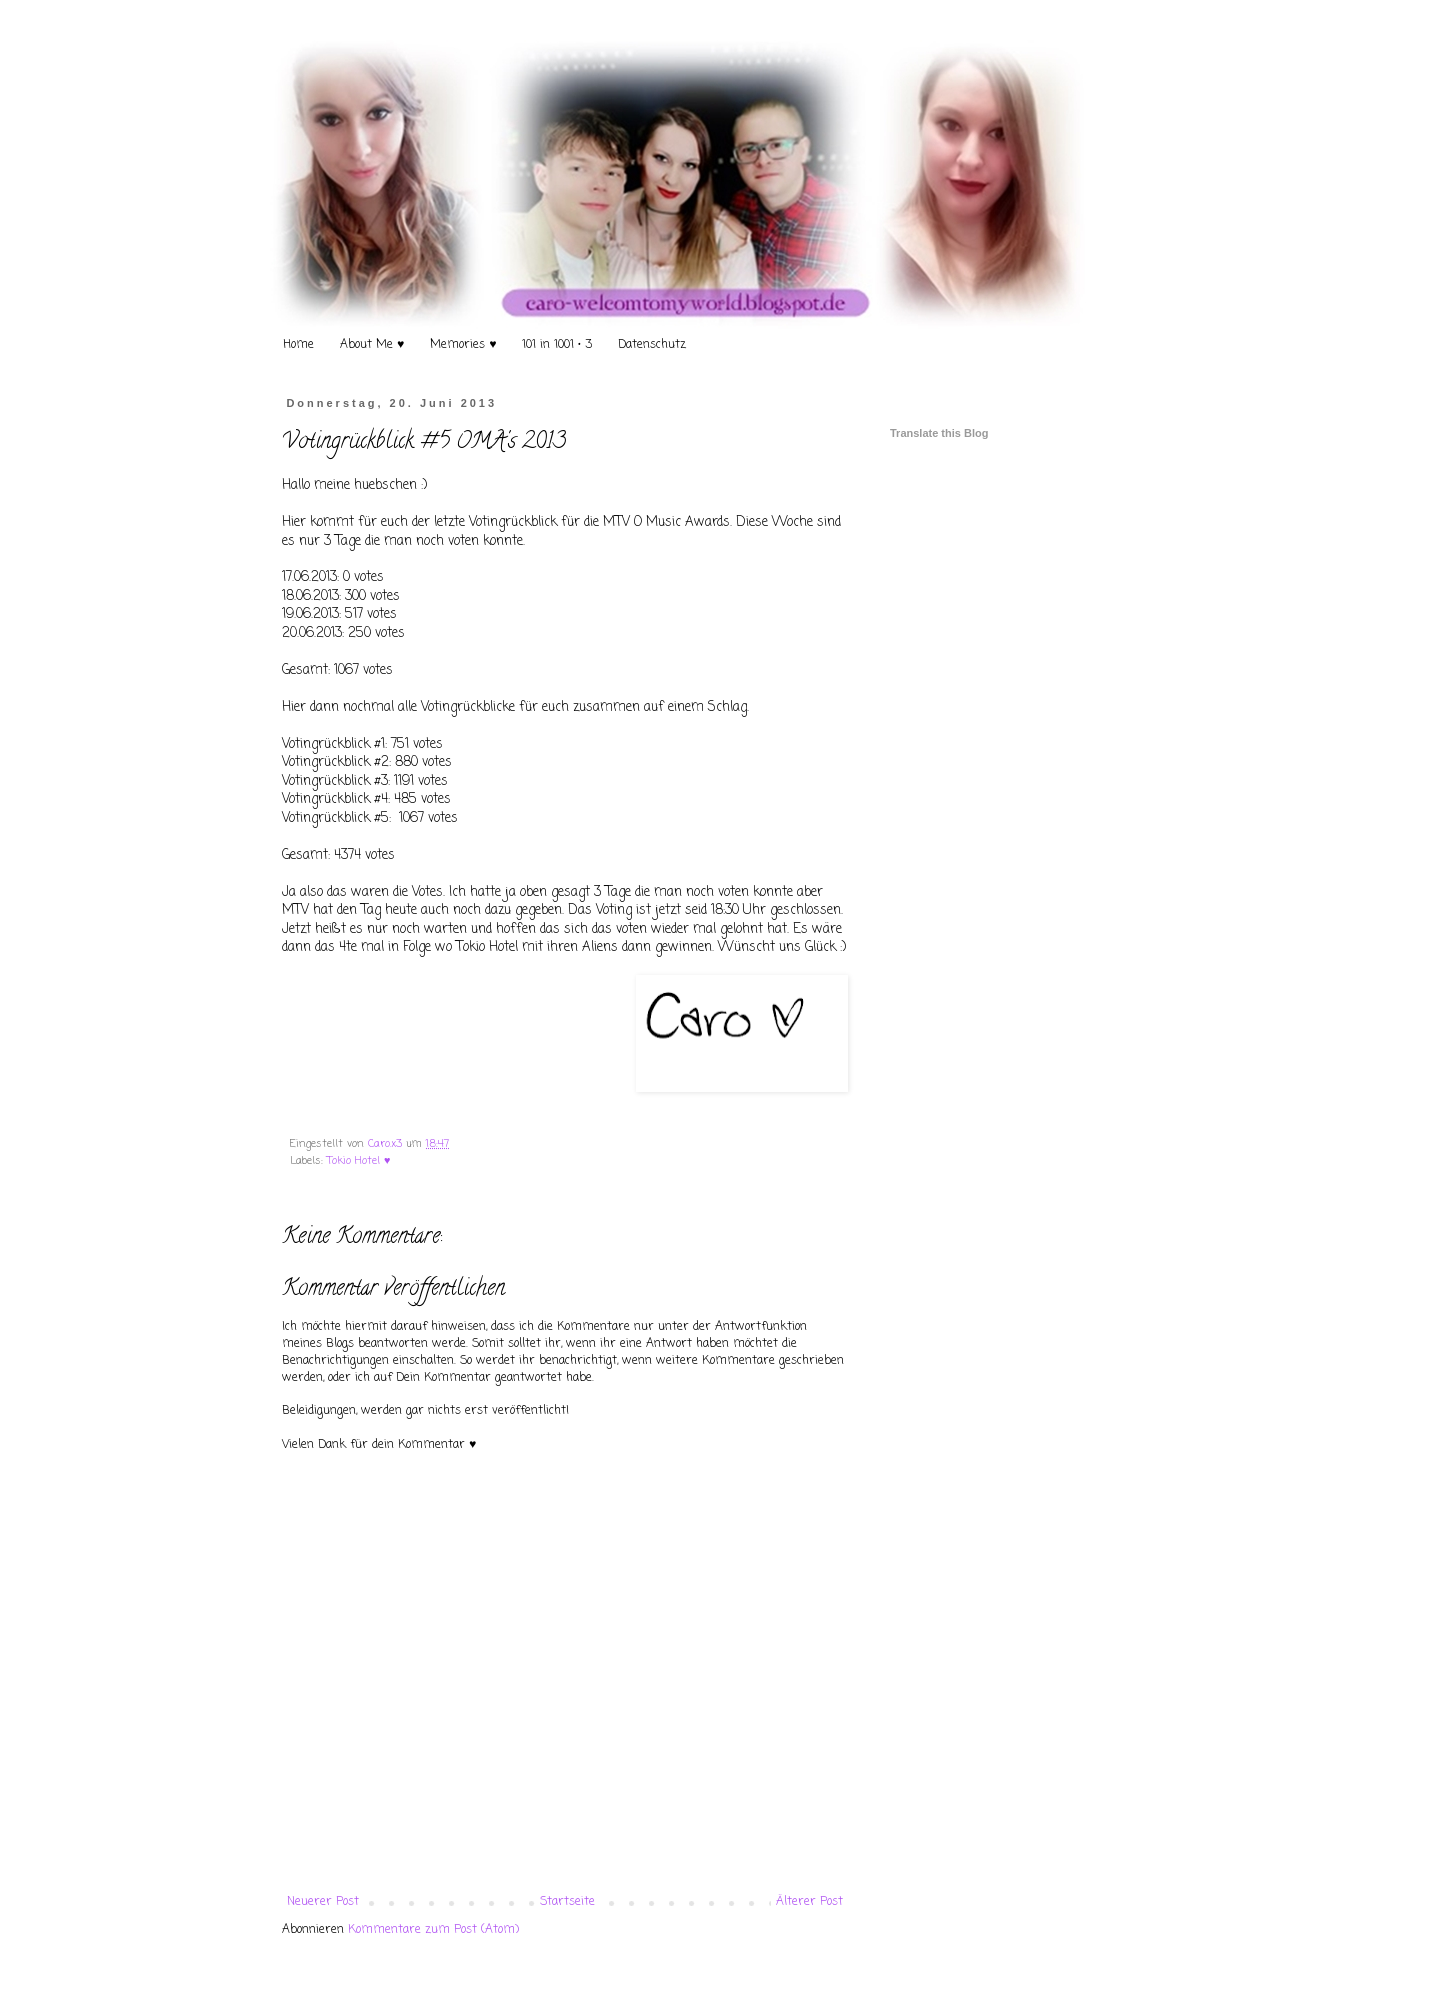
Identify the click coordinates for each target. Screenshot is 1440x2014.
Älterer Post (809, 1902)
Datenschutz (652, 345)
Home (298, 345)
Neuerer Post (323, 1902)
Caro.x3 (387, 1144)
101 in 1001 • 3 (557, 345)
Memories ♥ (463, 345)
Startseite (567, 1902)
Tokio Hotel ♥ (358, 1161)
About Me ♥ (372, 345)
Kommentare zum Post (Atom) (433, 1930)
